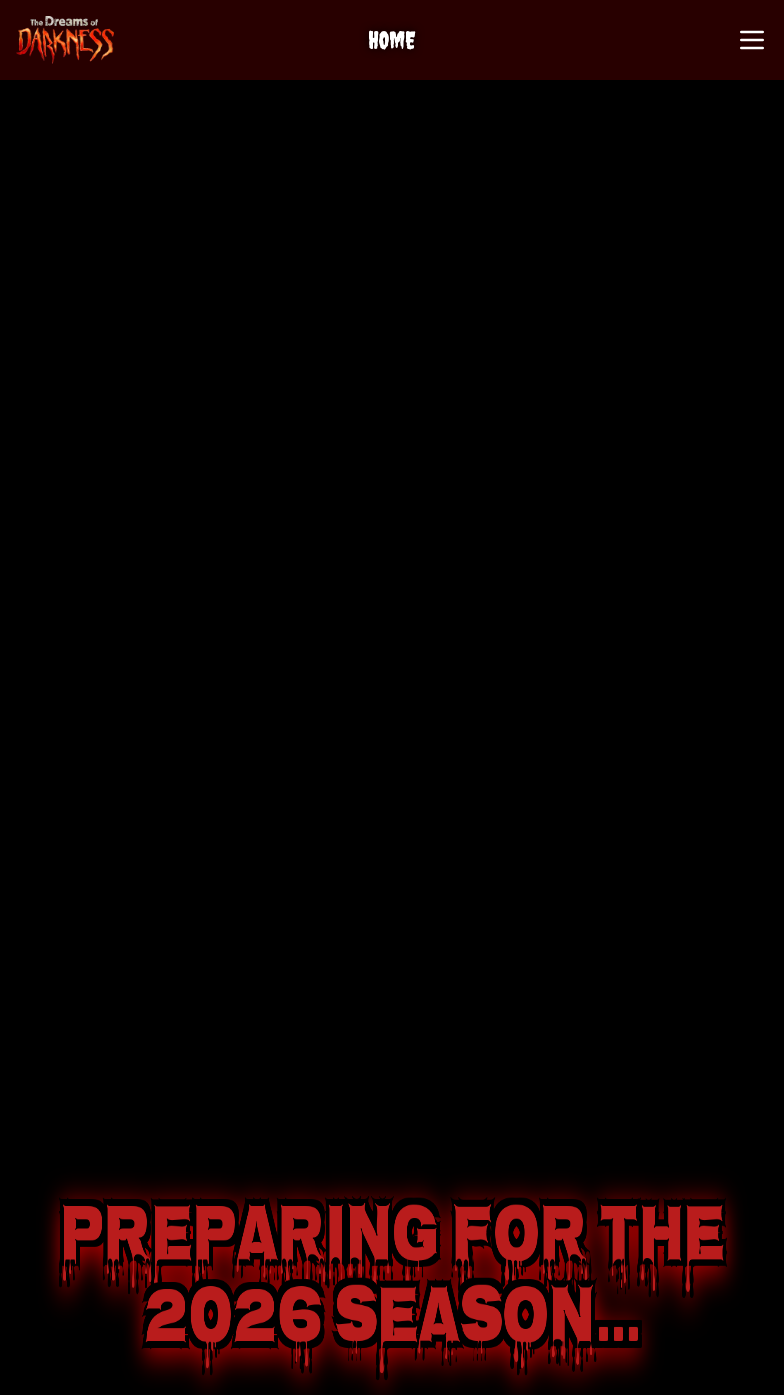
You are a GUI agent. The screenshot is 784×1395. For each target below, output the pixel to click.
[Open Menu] (752, 40)
